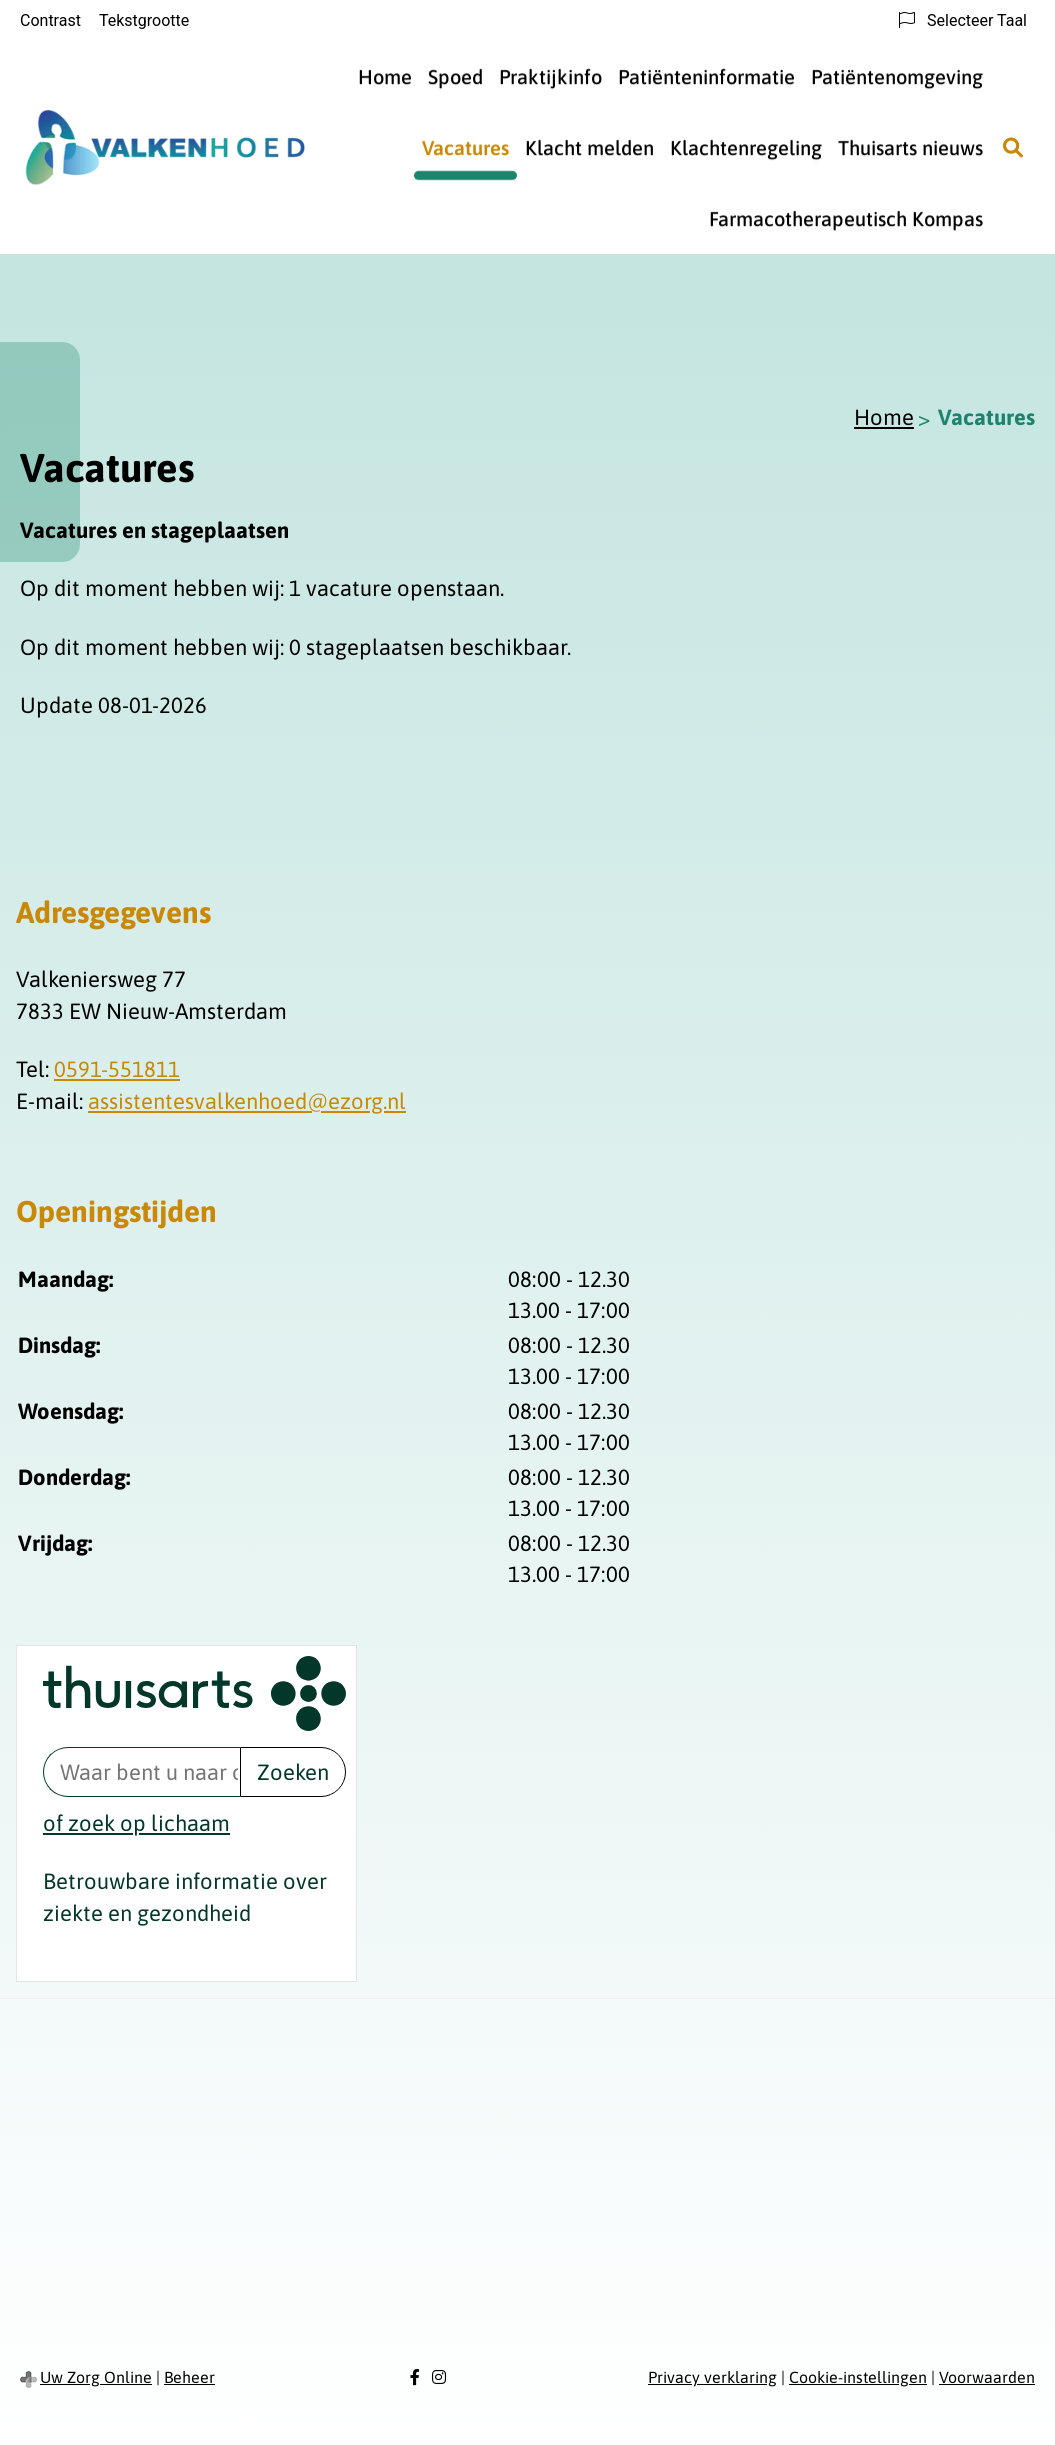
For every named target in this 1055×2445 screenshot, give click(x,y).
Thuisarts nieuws (910, 147)
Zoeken (293, 1772)
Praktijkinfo (550, 76)
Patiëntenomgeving (897, 76)
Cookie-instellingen (858, 2377)
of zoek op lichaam (136, 1823)
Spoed (455, 76)
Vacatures (465, 147)
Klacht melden (589, 147)
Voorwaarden (987, 2377)
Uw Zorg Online (96, 2377)
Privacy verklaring (712, 2377)
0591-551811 (117, 1069)
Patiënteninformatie (706, 76)
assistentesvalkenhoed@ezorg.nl (247, 1101)
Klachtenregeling (746, 147)
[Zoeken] (1013, 148)
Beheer (189, 2377)
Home (385, 76)
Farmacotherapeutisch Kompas (846, 218)
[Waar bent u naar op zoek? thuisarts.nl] (141, 1772)
